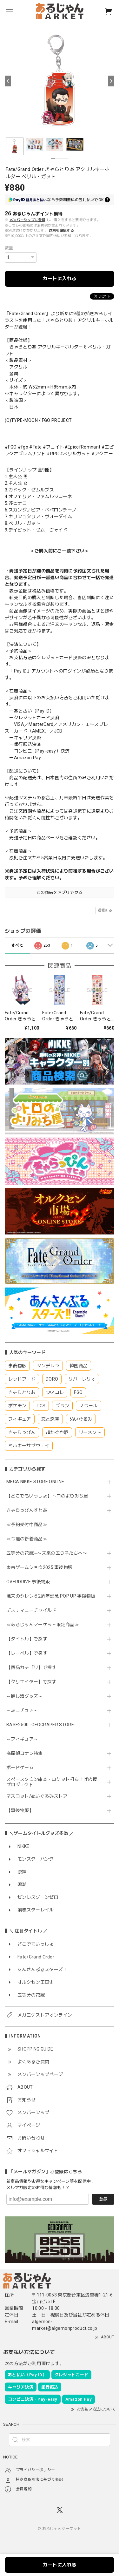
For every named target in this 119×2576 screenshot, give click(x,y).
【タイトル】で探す (26, 1638)
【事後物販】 (20, 1810)
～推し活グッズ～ (24, 1696)
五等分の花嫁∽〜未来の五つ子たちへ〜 (49, 1553)
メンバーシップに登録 (27, 220)
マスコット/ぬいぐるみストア (36, 1796)
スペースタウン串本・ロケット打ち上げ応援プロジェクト (51, 1782)
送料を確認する (61, 230)
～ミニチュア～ (22, 1710)
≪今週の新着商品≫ (26, 1538)
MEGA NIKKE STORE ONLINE (35, 1481)
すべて (17, 945)
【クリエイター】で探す (31, 1681)
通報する (105, 910)
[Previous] (8, 81)
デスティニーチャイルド (31, 1610)
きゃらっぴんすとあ (26, 1510)
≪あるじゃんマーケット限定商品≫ (42, 1624)
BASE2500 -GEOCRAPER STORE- (41, 1724)
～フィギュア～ (22, 1738)
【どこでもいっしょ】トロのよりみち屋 (49, 1495)
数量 (9, 248)
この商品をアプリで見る (59, 892)
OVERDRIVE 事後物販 (30, 1581)
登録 (103, 2199)
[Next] (111, 81)
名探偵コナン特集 (24, 1753)
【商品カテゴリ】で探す (31, 1667)
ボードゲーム (20, 1767)
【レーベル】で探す (26, 1653)
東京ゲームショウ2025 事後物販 (41, 1567)
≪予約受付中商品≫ (26, 1524)
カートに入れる (59, 278)
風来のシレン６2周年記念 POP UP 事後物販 (51, 1596)
